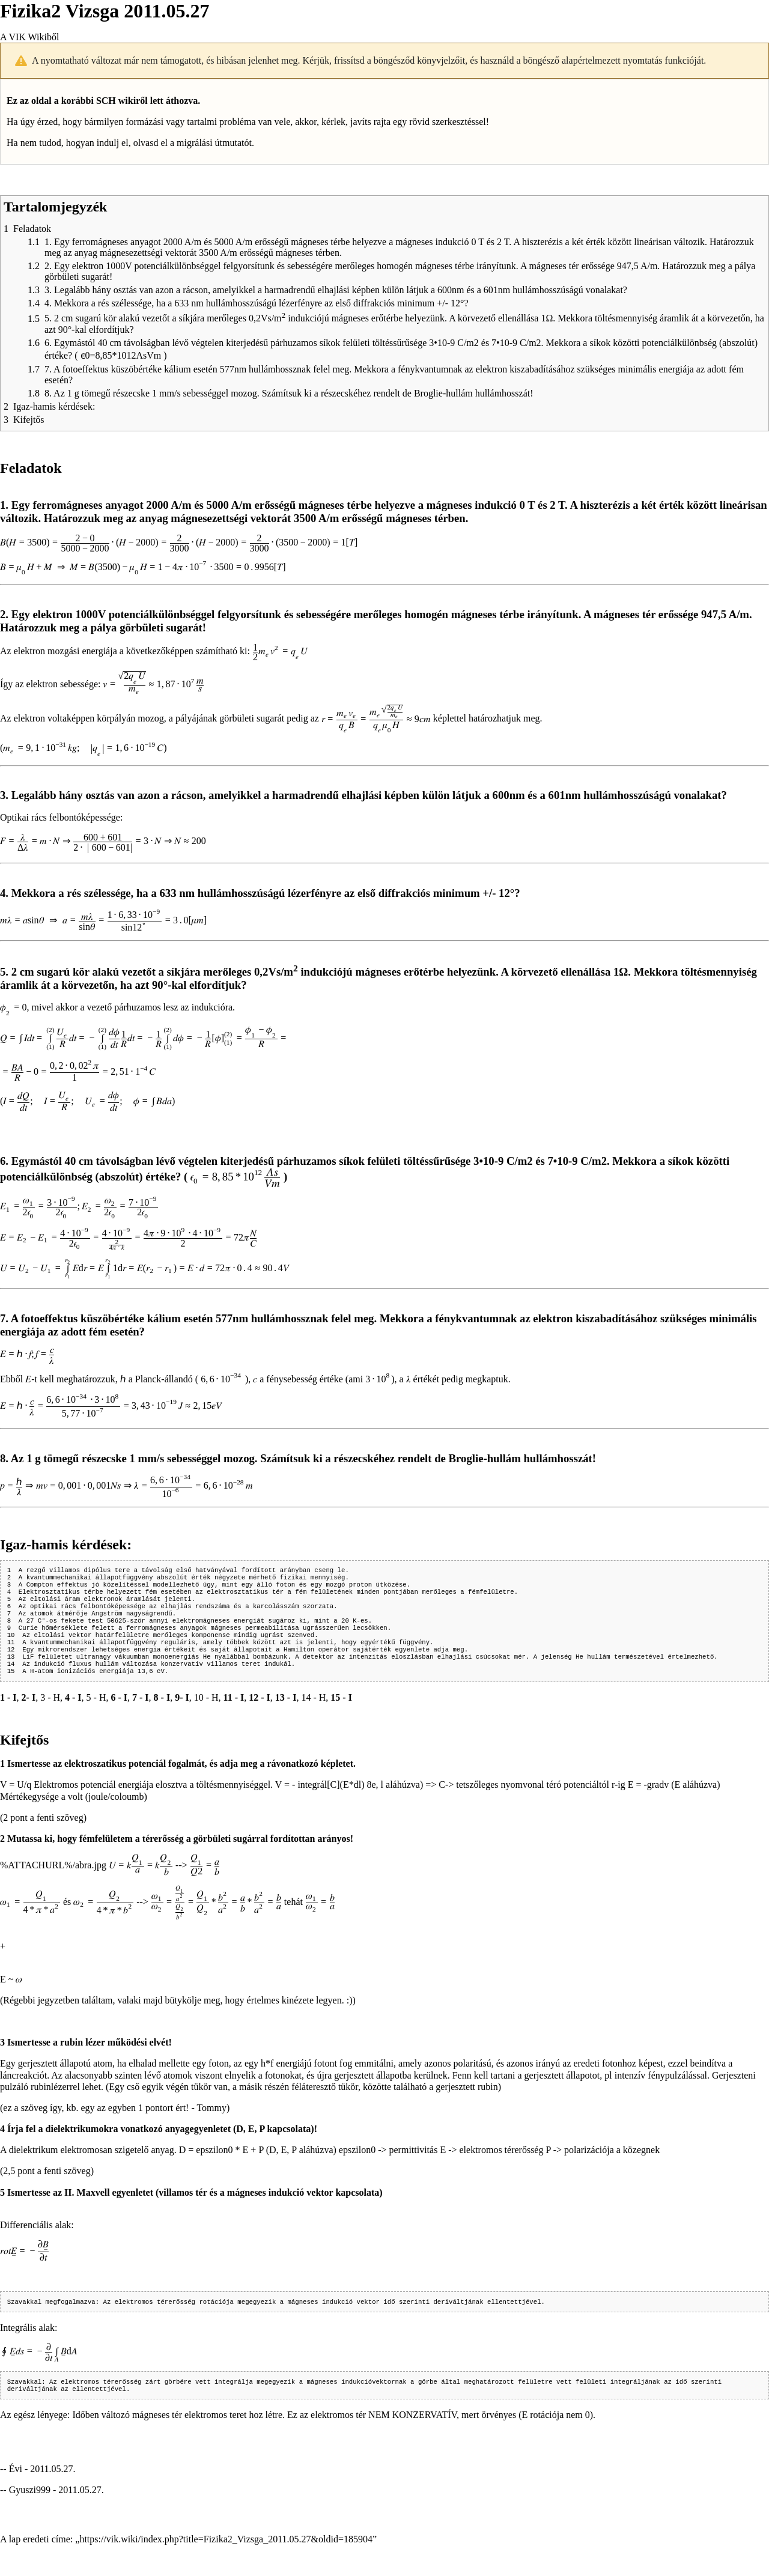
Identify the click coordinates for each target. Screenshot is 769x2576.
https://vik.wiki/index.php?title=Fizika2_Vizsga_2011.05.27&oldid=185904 (225, 2561)
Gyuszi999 (29, 2511)
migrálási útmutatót (214, 143)
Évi (15, 2490)
